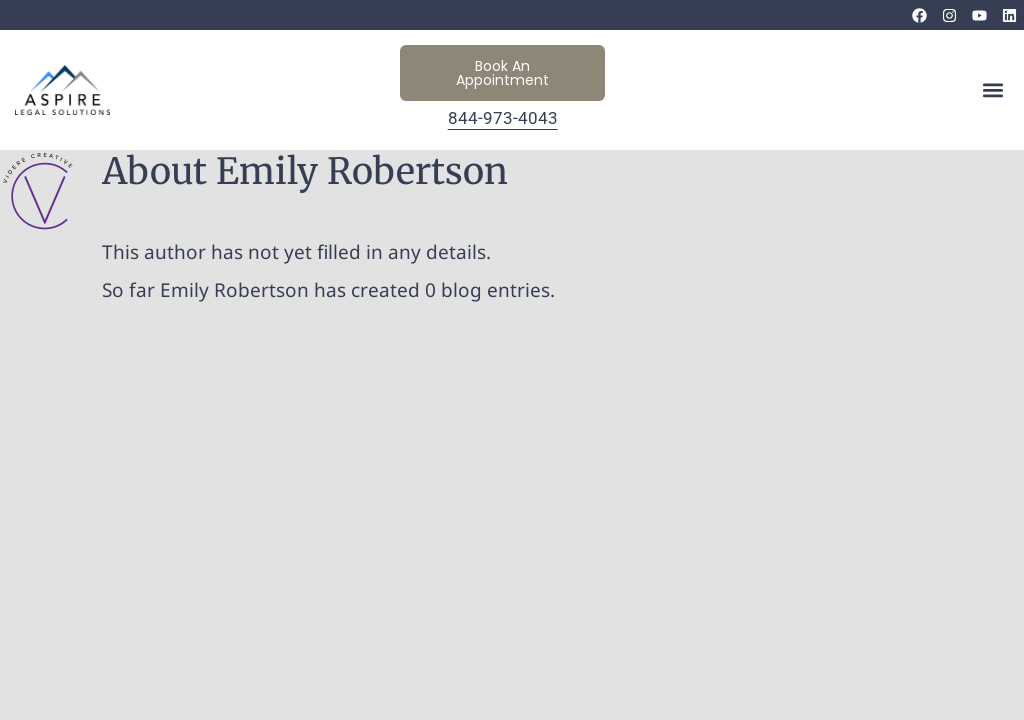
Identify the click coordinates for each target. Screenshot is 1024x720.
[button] (992, 90)
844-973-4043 (503, 118)
